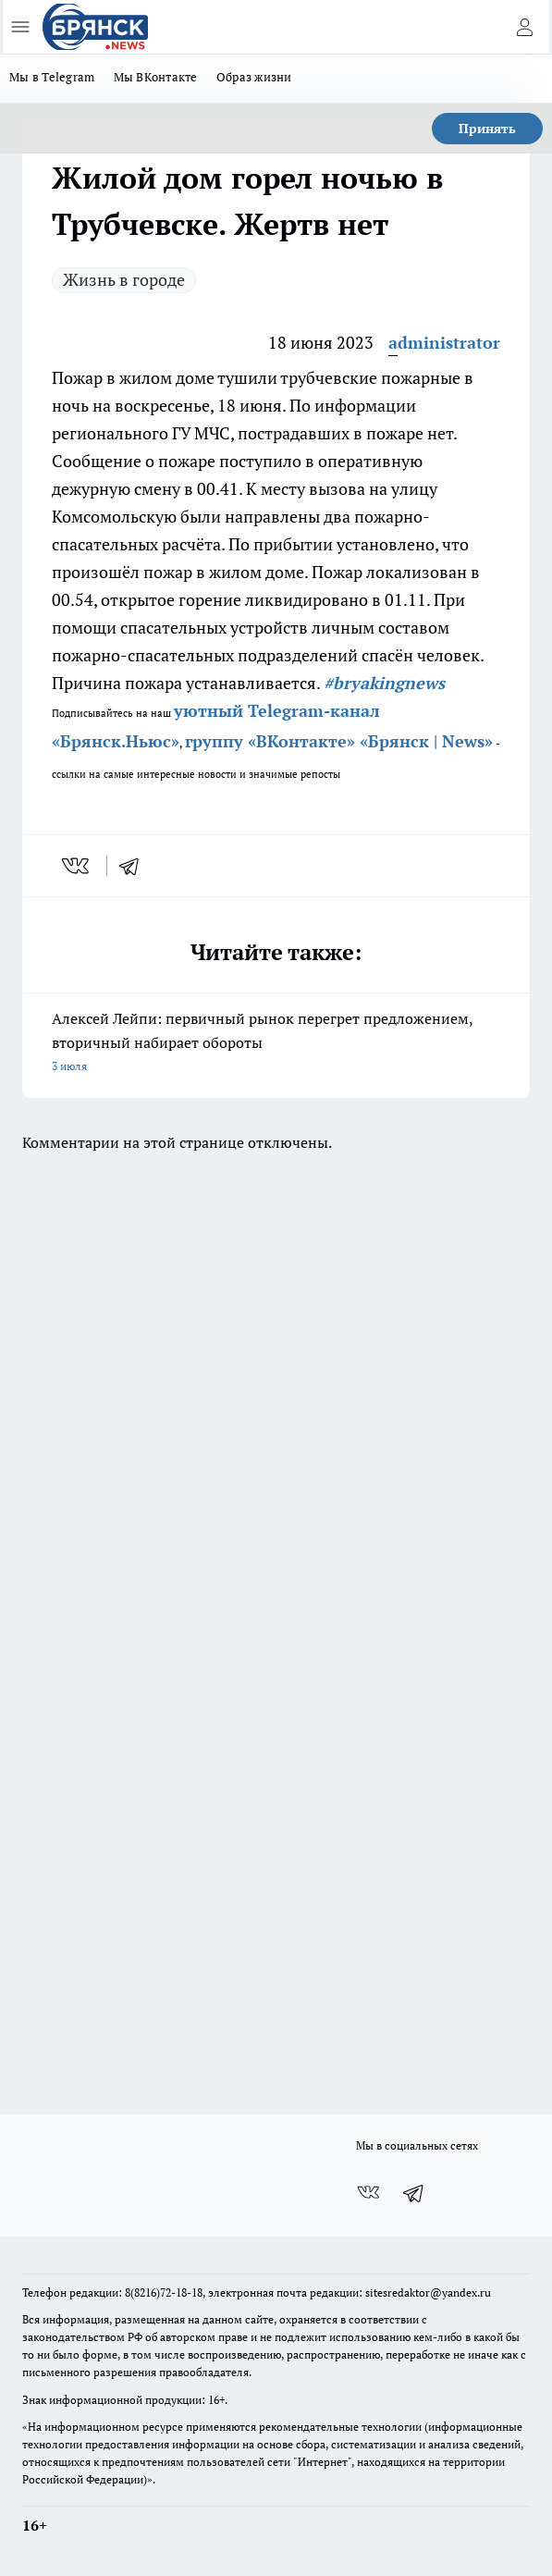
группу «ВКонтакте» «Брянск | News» (339, 741)
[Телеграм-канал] (414, 2193)
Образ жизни (254, 76)
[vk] (77, 866)
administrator (444, 342)
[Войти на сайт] (524, 26)
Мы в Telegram (52, 76)
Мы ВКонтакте (156, 76)
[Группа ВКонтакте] (368, 2193)
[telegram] (135, 866)
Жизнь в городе (124, 279)
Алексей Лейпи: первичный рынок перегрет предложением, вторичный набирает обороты (276, 1043)
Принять (487, 128)
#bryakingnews (384, 683)
